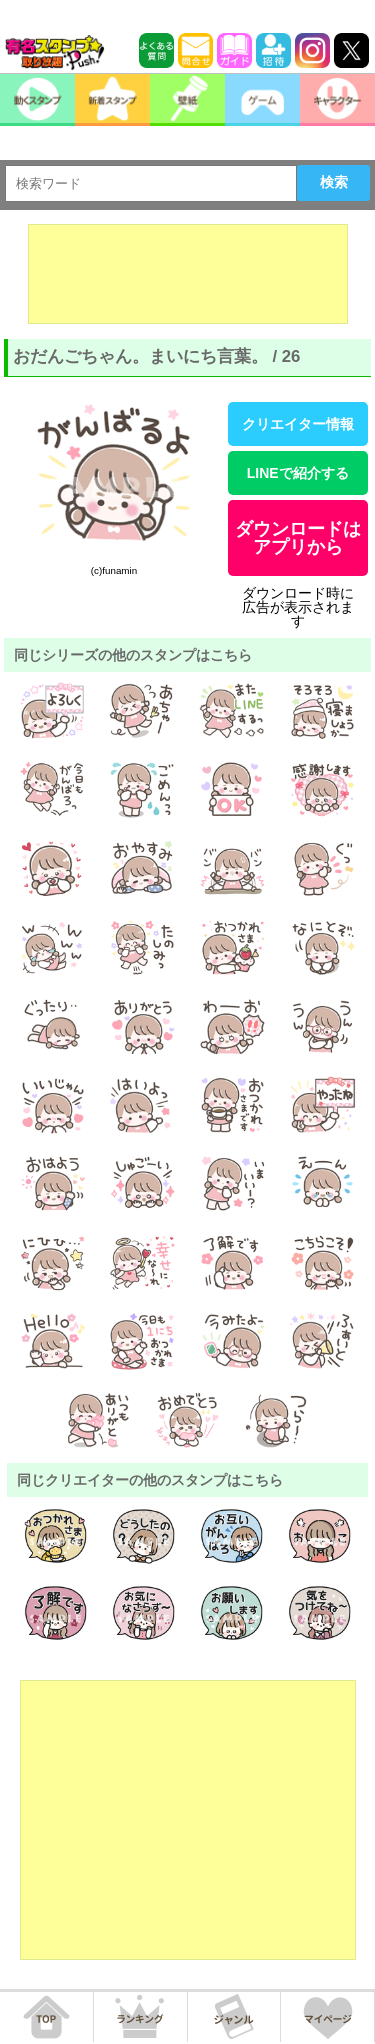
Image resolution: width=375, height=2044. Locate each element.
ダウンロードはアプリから (298, 538)
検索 (334, 182)
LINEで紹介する (298, 473)
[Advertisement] (188, 274)
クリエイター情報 (298, 424)
